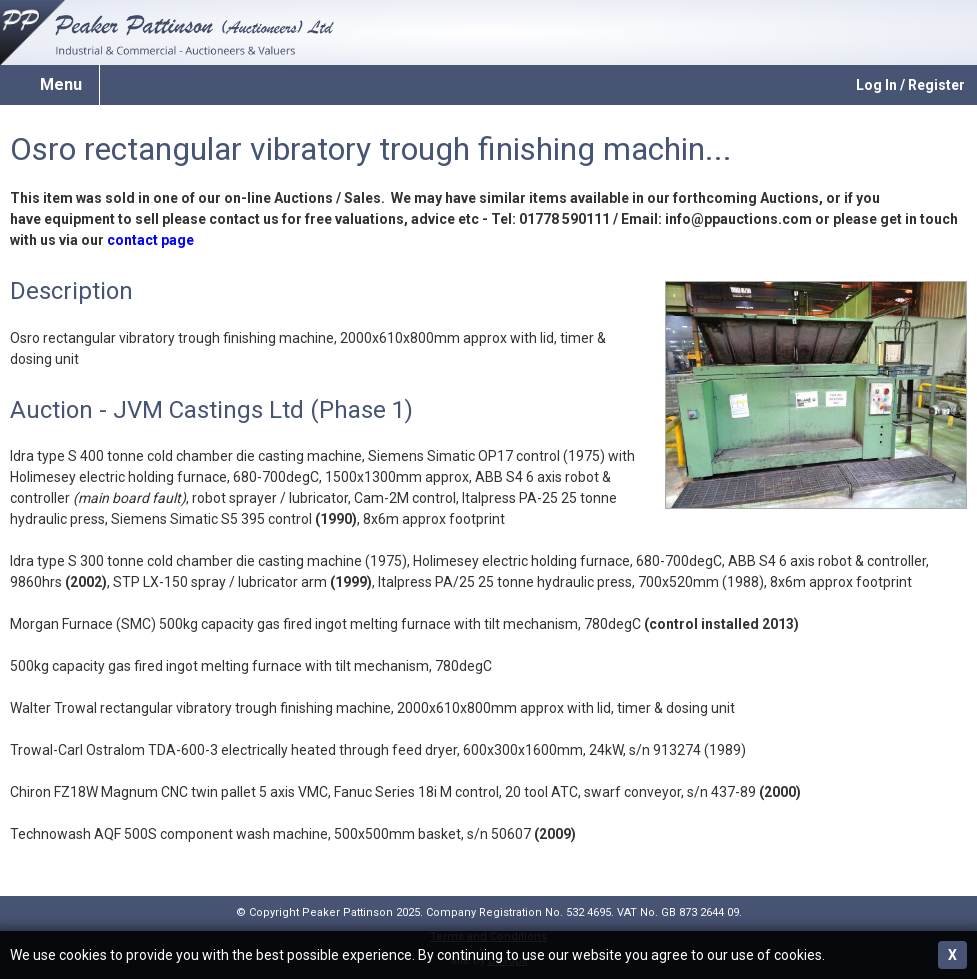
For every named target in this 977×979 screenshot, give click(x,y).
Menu (61, 84)
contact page (150, 240)
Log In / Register (910, 85)
